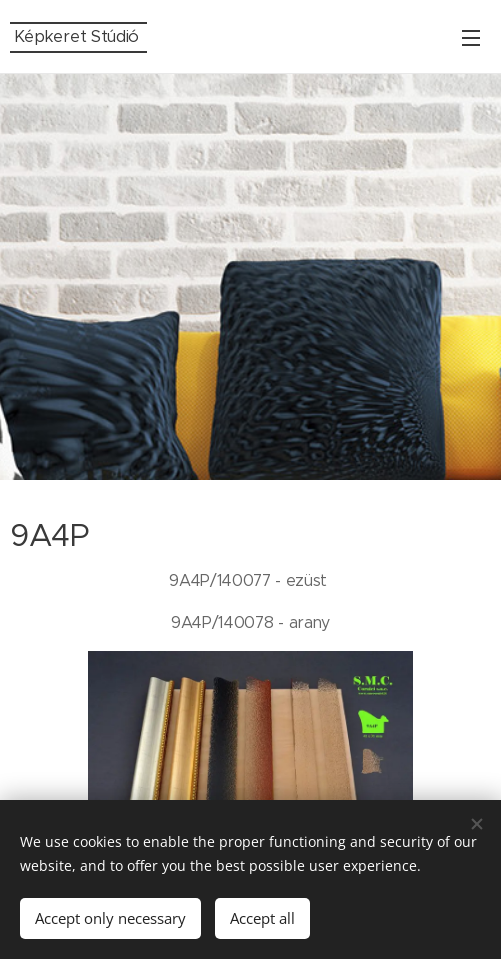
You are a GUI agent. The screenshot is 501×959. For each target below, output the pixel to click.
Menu (471, 38)
